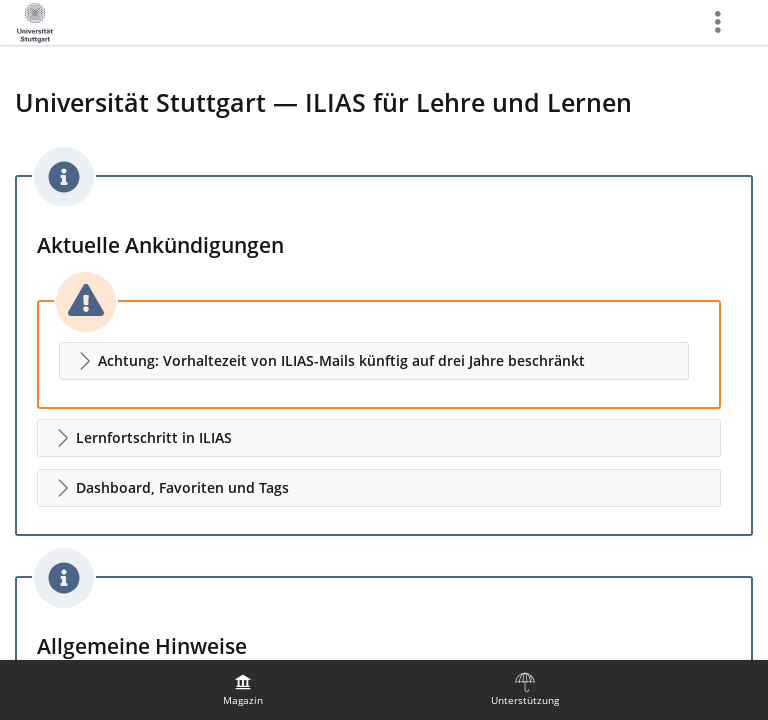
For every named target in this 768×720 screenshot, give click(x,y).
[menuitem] (243, 690)
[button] (374, 361)
